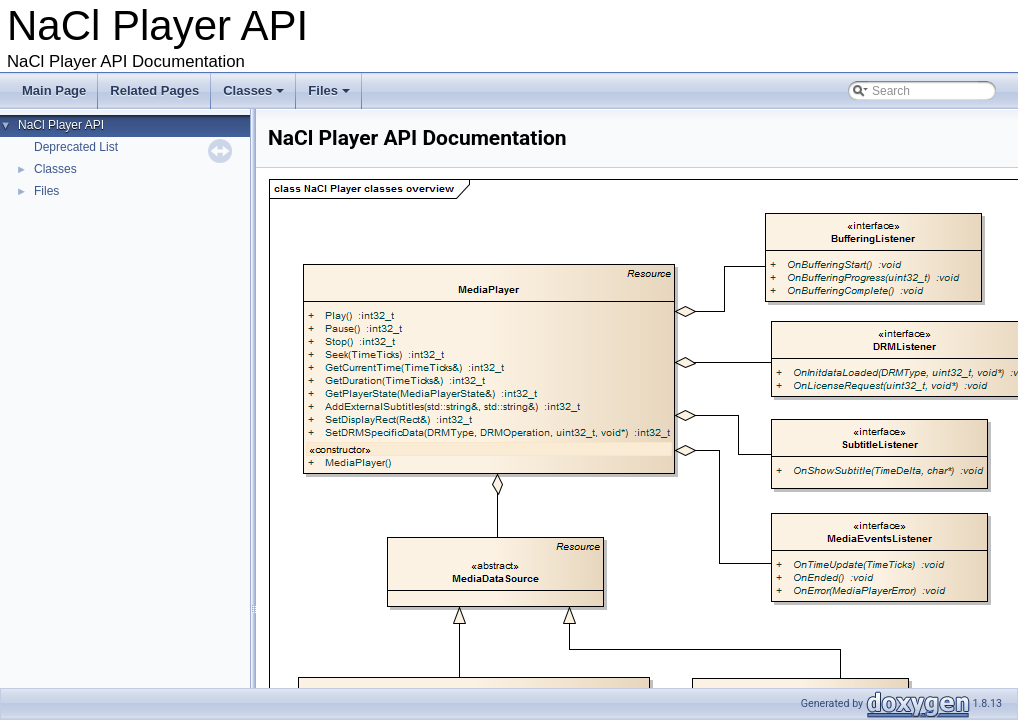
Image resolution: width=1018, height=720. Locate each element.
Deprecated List (76, 147)
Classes (255, 96)
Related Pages (154, 90)
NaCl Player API (61, 125)
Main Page (54, 90)
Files (330, 96)
